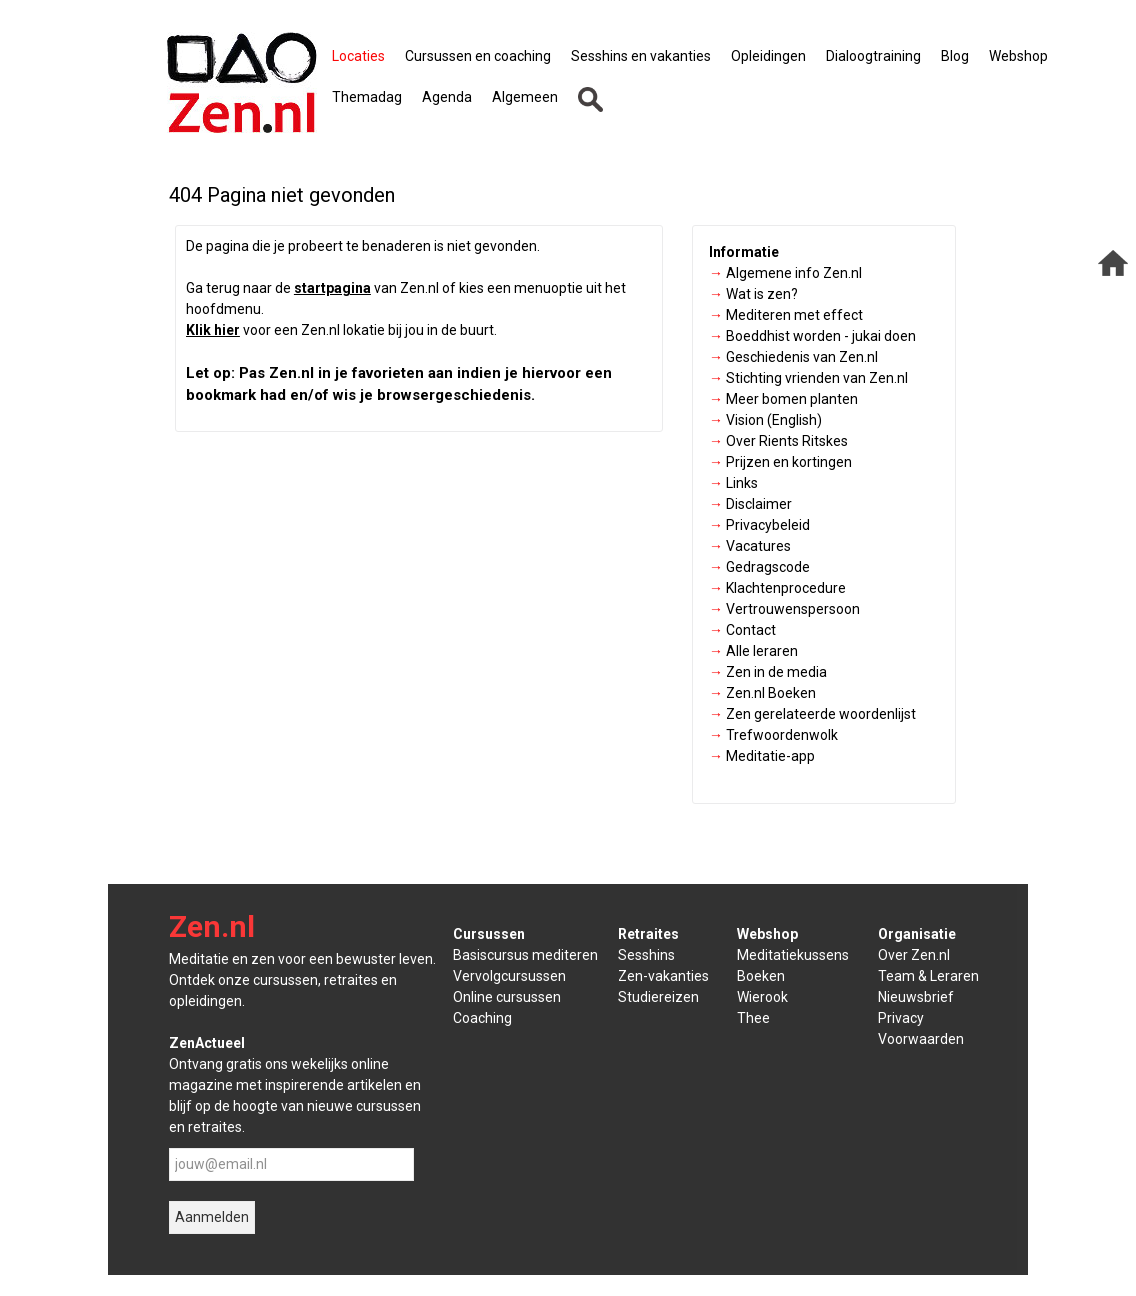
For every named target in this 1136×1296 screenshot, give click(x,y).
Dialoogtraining (873, 56)
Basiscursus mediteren (525, 955)
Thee (753, 1018)
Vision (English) (765, 420)
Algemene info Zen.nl (785, 273)
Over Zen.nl (914, 955)
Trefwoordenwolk (773, 735)
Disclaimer (750, 504)
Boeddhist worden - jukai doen (812, 336)
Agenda (447, 97)
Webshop (1018, 56)
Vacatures (750, 546)
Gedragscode (759, 567)
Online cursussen (507, 997)
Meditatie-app (762, 756)
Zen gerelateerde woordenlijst (812, 714)
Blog (955, 56)
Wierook (762, 997)
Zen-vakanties (663, 976)
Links (733, 483)
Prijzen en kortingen (780, 462)
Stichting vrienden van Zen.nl (808, 378)
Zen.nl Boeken (762, 693)
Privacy (901, 1018)
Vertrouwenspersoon (784, 609)
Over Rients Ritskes (778, 441)
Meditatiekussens (793, 955)
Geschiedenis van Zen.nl (793, 357)
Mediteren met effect (786, 315)
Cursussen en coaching (478, 56)
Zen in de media (768, 672)
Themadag (367, 97)
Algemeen (525, 97)
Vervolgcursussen (509, 976)
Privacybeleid (759, 525)
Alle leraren (753, 651)
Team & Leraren (928, 976)
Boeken (761, 976)
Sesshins (646, 955)
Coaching (482, 1018)
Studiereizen (658, 997)
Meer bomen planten (783, 399)
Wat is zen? (753, 294)
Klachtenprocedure (777, 588)
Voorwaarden (921, 1039)
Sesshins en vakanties (641, 56)
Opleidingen (768, 56)
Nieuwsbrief (916, 997)
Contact (742, 630)
